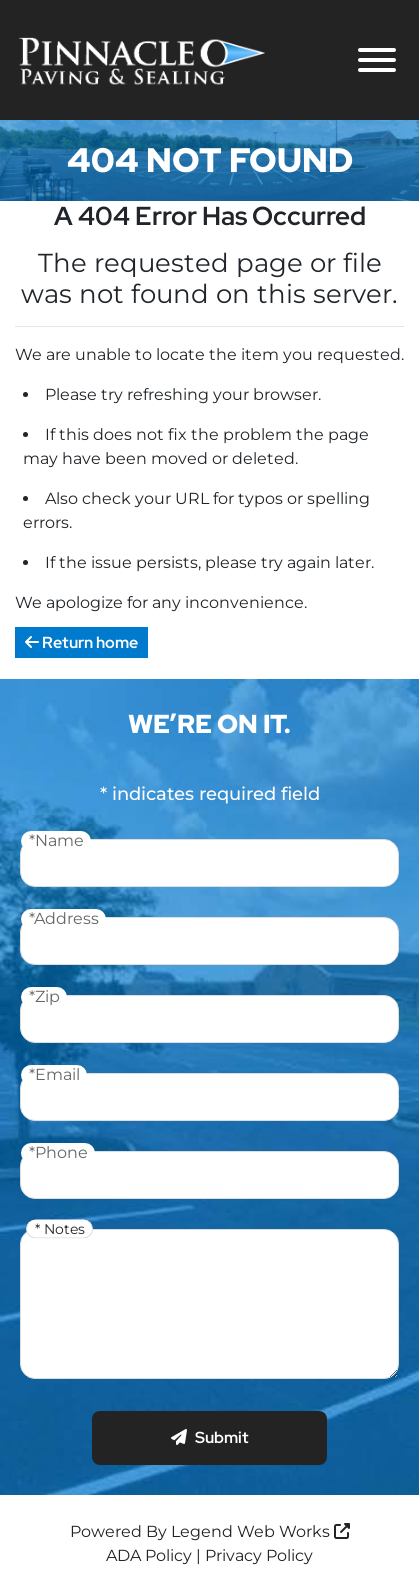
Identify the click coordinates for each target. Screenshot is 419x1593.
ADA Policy (149, 1555)
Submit (210, 1437)
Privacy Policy (259, 1555)
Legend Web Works (260, 1531)
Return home (81, 642)
